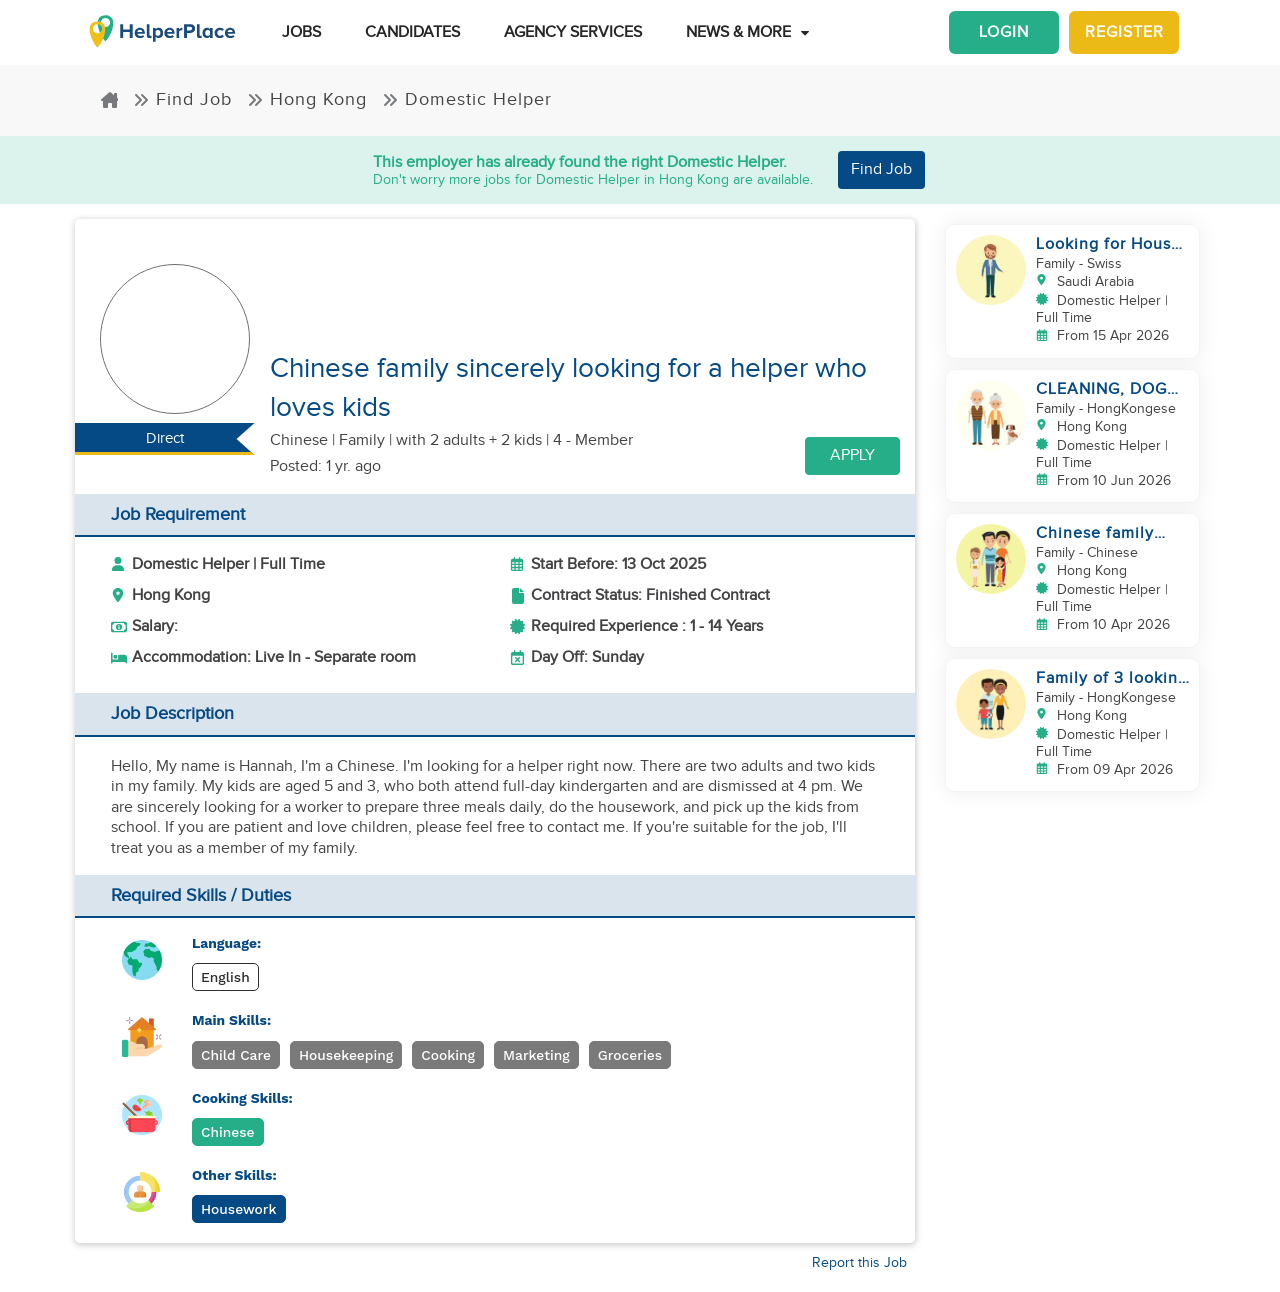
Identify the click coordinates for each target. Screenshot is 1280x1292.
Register (1124, 32)
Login (1004, 32)
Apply (852, 455)
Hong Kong (307, 99)
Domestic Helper (467, 99)
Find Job (182, 99)
